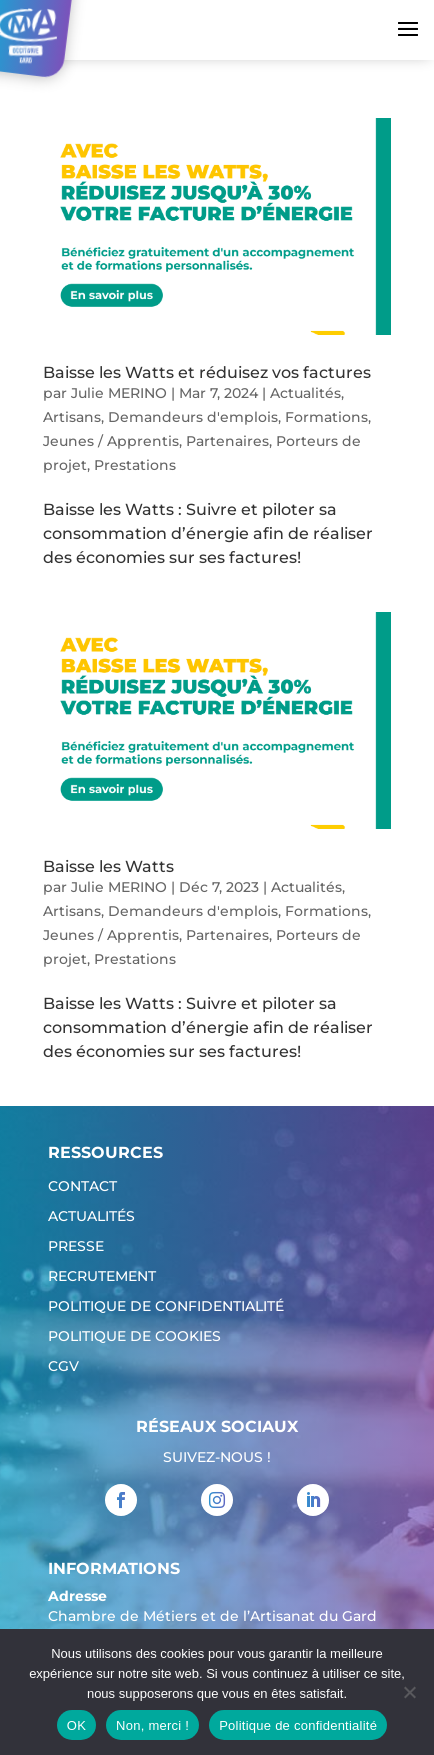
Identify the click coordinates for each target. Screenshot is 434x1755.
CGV (63, 1367)
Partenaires (227, 441)
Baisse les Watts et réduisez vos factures (207, 372)
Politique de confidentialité (166, 1307)
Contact (82, 1187)
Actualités (305, 393)
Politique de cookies (134, 1337)
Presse (76, 1247)
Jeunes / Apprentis (111, 441)
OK (76, 1725)
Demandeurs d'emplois (193, 417)
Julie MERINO (119, 393)
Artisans (72, 417)
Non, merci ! (152, 1725)
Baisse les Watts (108, 866)
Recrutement (102, 1277)
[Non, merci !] (409, 1692)
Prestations (135, 465)
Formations (326, 417)
